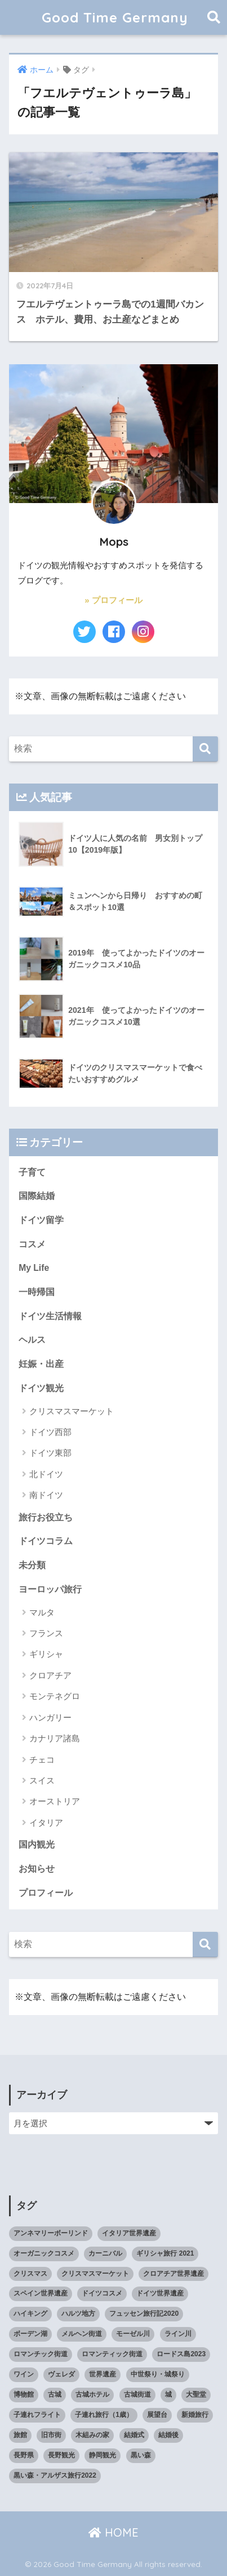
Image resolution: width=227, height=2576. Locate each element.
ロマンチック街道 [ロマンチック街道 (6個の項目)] (41, 2354)
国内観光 (37, 1844)
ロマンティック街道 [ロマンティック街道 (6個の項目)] (112, 2354)
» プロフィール (113, 600)
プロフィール (46, 1893)
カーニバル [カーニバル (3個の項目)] (105, 2253)
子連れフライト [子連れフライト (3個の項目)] (37, 2415)
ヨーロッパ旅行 (50, 1589)
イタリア (46, 1822)
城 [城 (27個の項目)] (168, 2394)
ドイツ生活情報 (50, 1316)
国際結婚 (37, 1196)
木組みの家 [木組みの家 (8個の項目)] (92, 2435)
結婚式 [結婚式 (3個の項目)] (134, 2435)
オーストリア (54, 1801)
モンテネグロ (54, 1696)
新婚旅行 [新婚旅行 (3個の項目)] (194, 2415)
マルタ (42, 1612)
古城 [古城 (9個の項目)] (54, 2394)
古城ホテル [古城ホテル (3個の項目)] (92, 2394)
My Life (34, 1268)
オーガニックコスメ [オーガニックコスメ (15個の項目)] (44, 2253)
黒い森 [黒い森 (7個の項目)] (141, 2455)
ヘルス (32, 1339)
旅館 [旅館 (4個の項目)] (20, 2435)
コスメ (32, 1244)
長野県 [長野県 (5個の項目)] (24, 2455)
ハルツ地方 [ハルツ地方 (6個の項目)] (78, 2313)
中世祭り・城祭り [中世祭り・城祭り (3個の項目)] (158, 2374)
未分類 (32, 1565)
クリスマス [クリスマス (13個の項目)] (30, 2274)
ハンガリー (50, 1717)
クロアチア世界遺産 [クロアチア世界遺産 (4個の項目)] (173, 2274)
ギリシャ (46, 1654)
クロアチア (50, 1675)
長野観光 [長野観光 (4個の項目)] (61, 2455)
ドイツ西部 (50, 1432)
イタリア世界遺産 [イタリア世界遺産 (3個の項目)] (129, 2233)
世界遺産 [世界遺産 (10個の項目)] (102, 2374)
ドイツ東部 (50, 1452)
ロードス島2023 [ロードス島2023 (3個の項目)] (181, 2354)
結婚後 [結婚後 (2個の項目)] (168, 2435)
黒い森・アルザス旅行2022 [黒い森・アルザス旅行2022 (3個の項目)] (55, 2475)
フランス (46, 1633)
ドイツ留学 (41, 1220)
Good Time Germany (122, 17)
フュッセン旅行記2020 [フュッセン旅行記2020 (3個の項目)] (144, 2313)
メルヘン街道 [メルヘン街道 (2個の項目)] (81, 2334)
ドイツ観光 (41, 1388)
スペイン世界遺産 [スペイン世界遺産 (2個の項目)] (41, 2293)
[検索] (205, 749)
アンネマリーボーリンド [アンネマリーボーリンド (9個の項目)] (51, 2233)
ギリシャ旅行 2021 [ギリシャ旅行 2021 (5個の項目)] (165, 2253)
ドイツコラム (46, 1541)
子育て (32, 1172)
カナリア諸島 (54, 1738)
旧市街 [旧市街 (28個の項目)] (51, 2435)
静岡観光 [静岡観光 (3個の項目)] (102, 2455)
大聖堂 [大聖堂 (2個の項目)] (196, 2394)
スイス (42, 1780)
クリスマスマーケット (71, 1411)
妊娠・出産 (41, 1364)
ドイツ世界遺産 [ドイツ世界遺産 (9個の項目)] (160, 2293)
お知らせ (37, 1868)
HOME (113, 2532)
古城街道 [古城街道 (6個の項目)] (137, 2394)
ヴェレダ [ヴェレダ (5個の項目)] (61, 2374)
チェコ (42, 1759)
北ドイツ (46, 1474)
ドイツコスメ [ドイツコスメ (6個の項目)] (102, 2293)
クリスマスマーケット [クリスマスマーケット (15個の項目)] (95, 2274)
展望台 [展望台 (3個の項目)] (157, 2415)
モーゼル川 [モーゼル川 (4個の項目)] (133, 2334)
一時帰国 (37, 1292)
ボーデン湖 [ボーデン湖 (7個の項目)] (30, 2334)
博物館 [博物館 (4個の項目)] (24, 2394)
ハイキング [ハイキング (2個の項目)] (30, 2313)
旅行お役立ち (46, 1517)
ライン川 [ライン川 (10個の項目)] (178, 2334)
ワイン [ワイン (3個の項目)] (24, 2374)
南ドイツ (46, 1495)
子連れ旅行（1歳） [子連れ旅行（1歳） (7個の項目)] (104, 2415)
